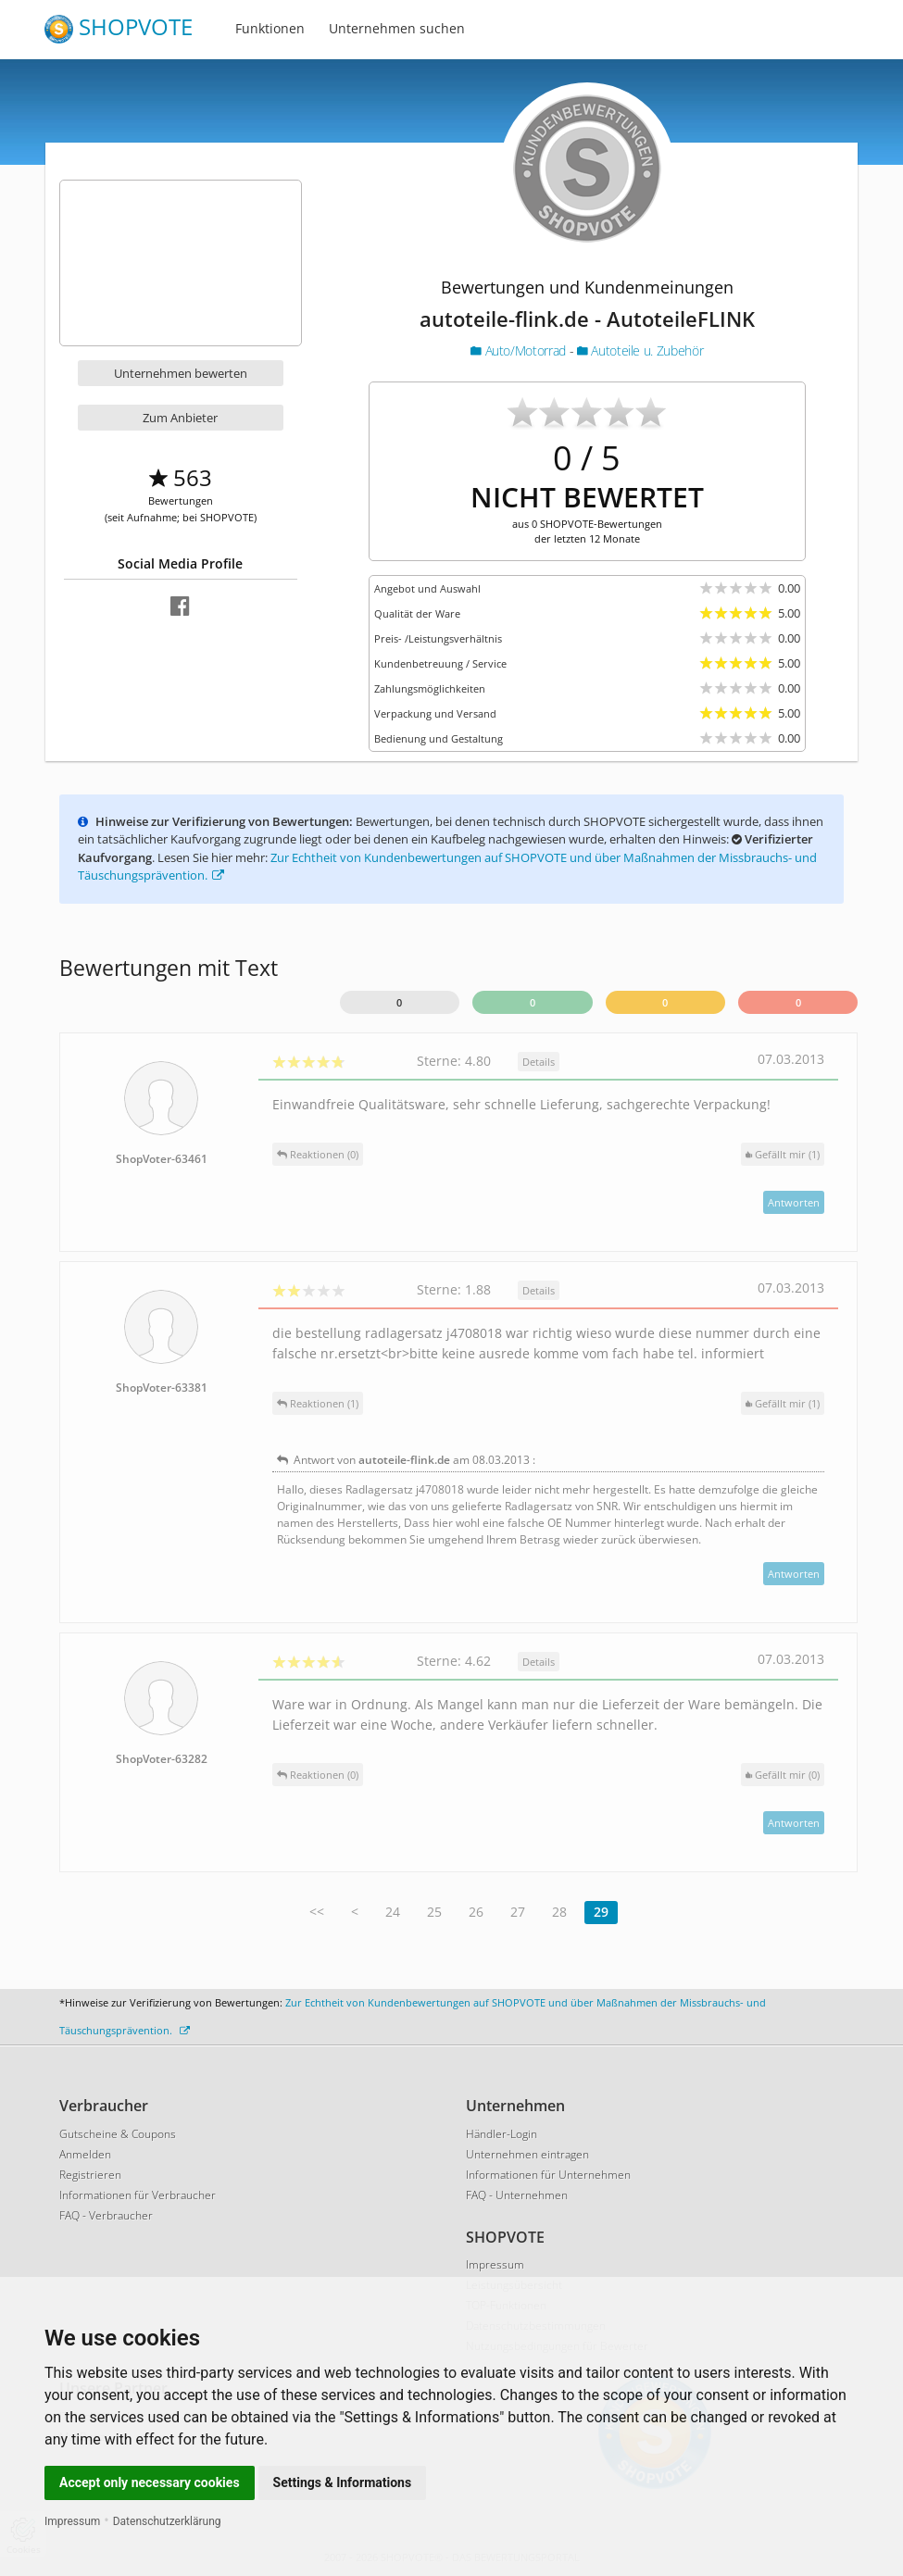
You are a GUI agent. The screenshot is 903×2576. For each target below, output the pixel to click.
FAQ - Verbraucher (106, 2215)
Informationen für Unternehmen (548, 2174)
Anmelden (85, 2154)
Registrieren (90, 2174)
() (783, 1154)
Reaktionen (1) (317, 1403)
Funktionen (270, 28)
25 (434, 1911)
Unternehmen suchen (397, 28)
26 (476, 1911)
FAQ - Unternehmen (517, 2195)
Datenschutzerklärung (167, 2521)
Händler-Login (501, 2134)
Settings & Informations (342, 2482)
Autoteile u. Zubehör (640, 350)
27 (517, 1911)
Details (538, 1062)
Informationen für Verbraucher (137, 2195)
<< (316, 1911)
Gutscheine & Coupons (117, 2134)
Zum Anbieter (180, 417)
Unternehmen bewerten (180, 373)
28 (559, 1911)
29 (601, 1911)
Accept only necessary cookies (149, 2482)
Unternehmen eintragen (527, 2154)
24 (392, 1911)
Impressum (72, 2521)
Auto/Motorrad (519, 350)
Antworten (794, 1202)
